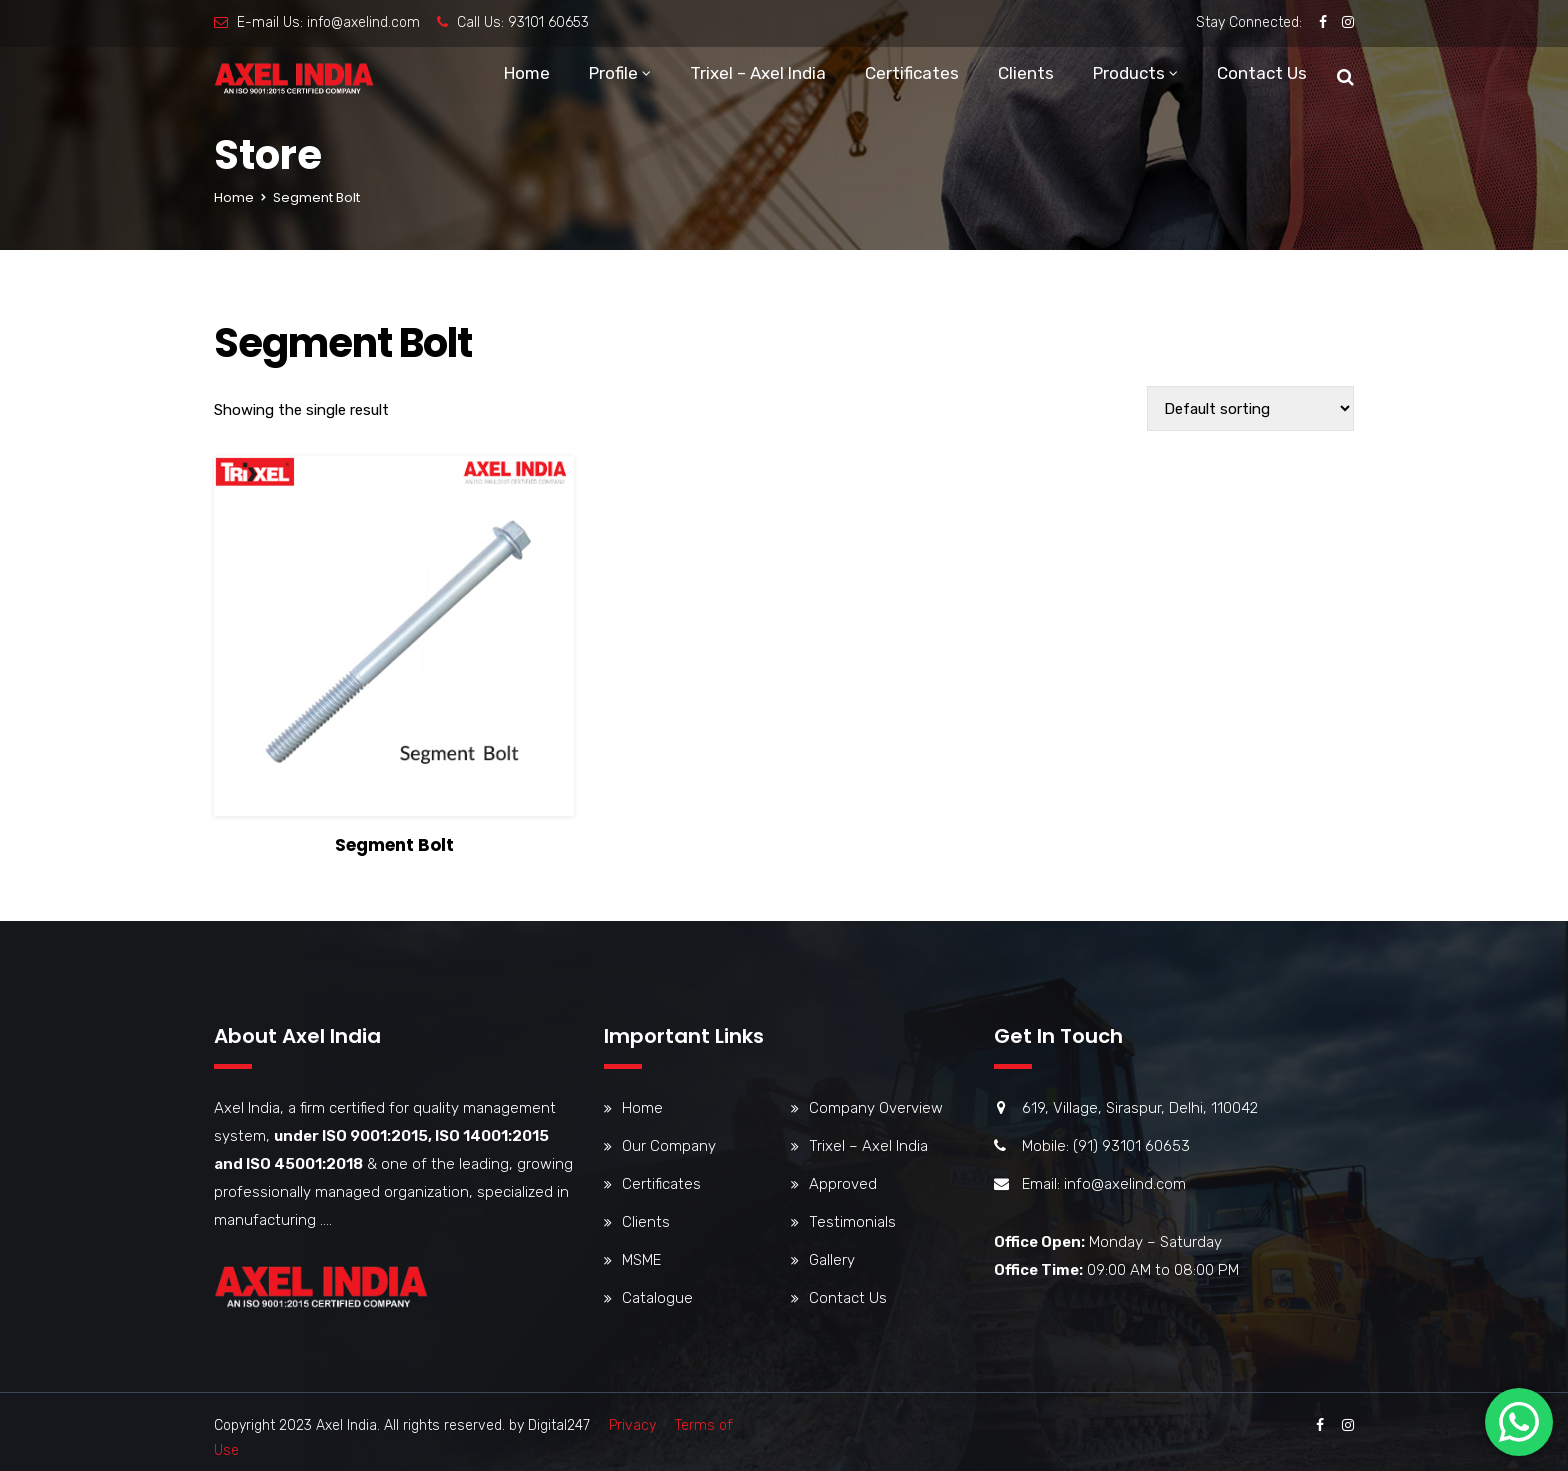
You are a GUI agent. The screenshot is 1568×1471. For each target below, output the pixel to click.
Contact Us (1262, 74)
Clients (1026, 74)
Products (1129, 74)
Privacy (632, 1425)
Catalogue (657, 1298)
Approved (843, 1184)
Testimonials (852, 1222)
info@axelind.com (363, 22)
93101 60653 (548, 22)
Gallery (832, 1260)
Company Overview (876, 1108)
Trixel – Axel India (758, 74)
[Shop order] (1250, 408)
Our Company (669, 1146)
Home (527, 74)
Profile (613, 74)
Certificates (912, 74)
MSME (641, 1260)
